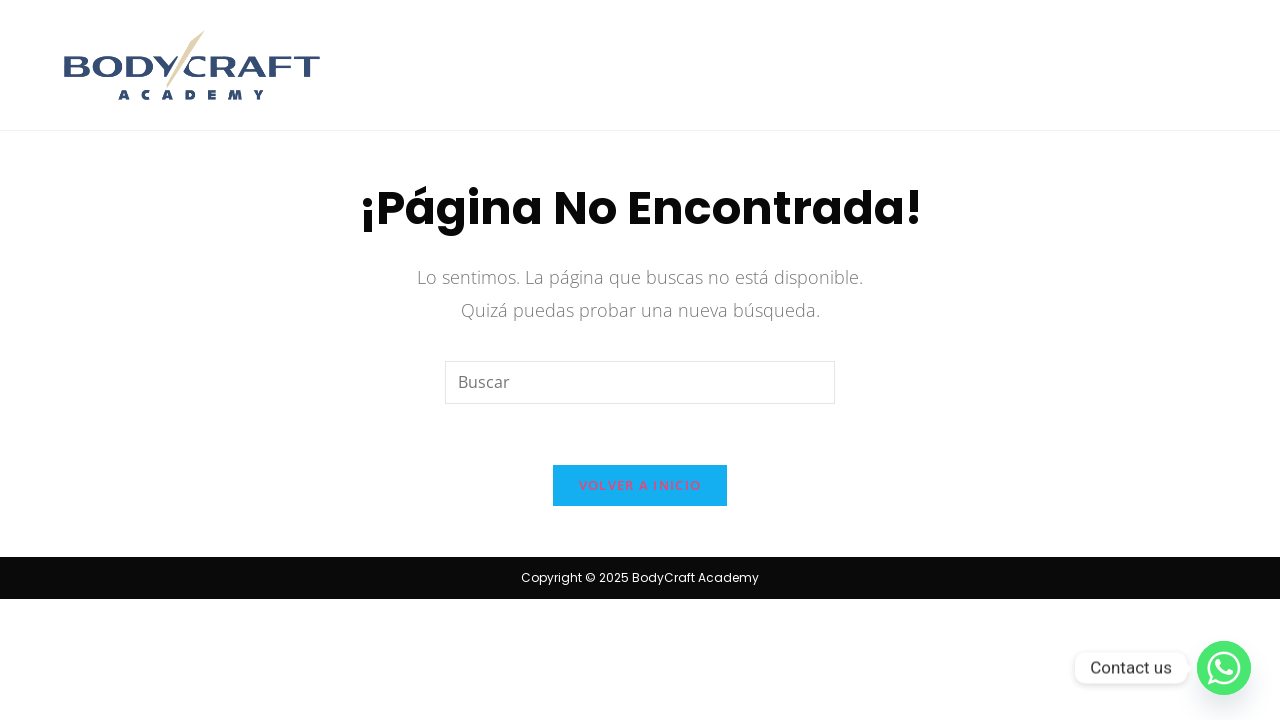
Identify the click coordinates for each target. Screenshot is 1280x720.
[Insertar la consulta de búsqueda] (640, 382)
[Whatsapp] (1224, 668)
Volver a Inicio (640, 485)
